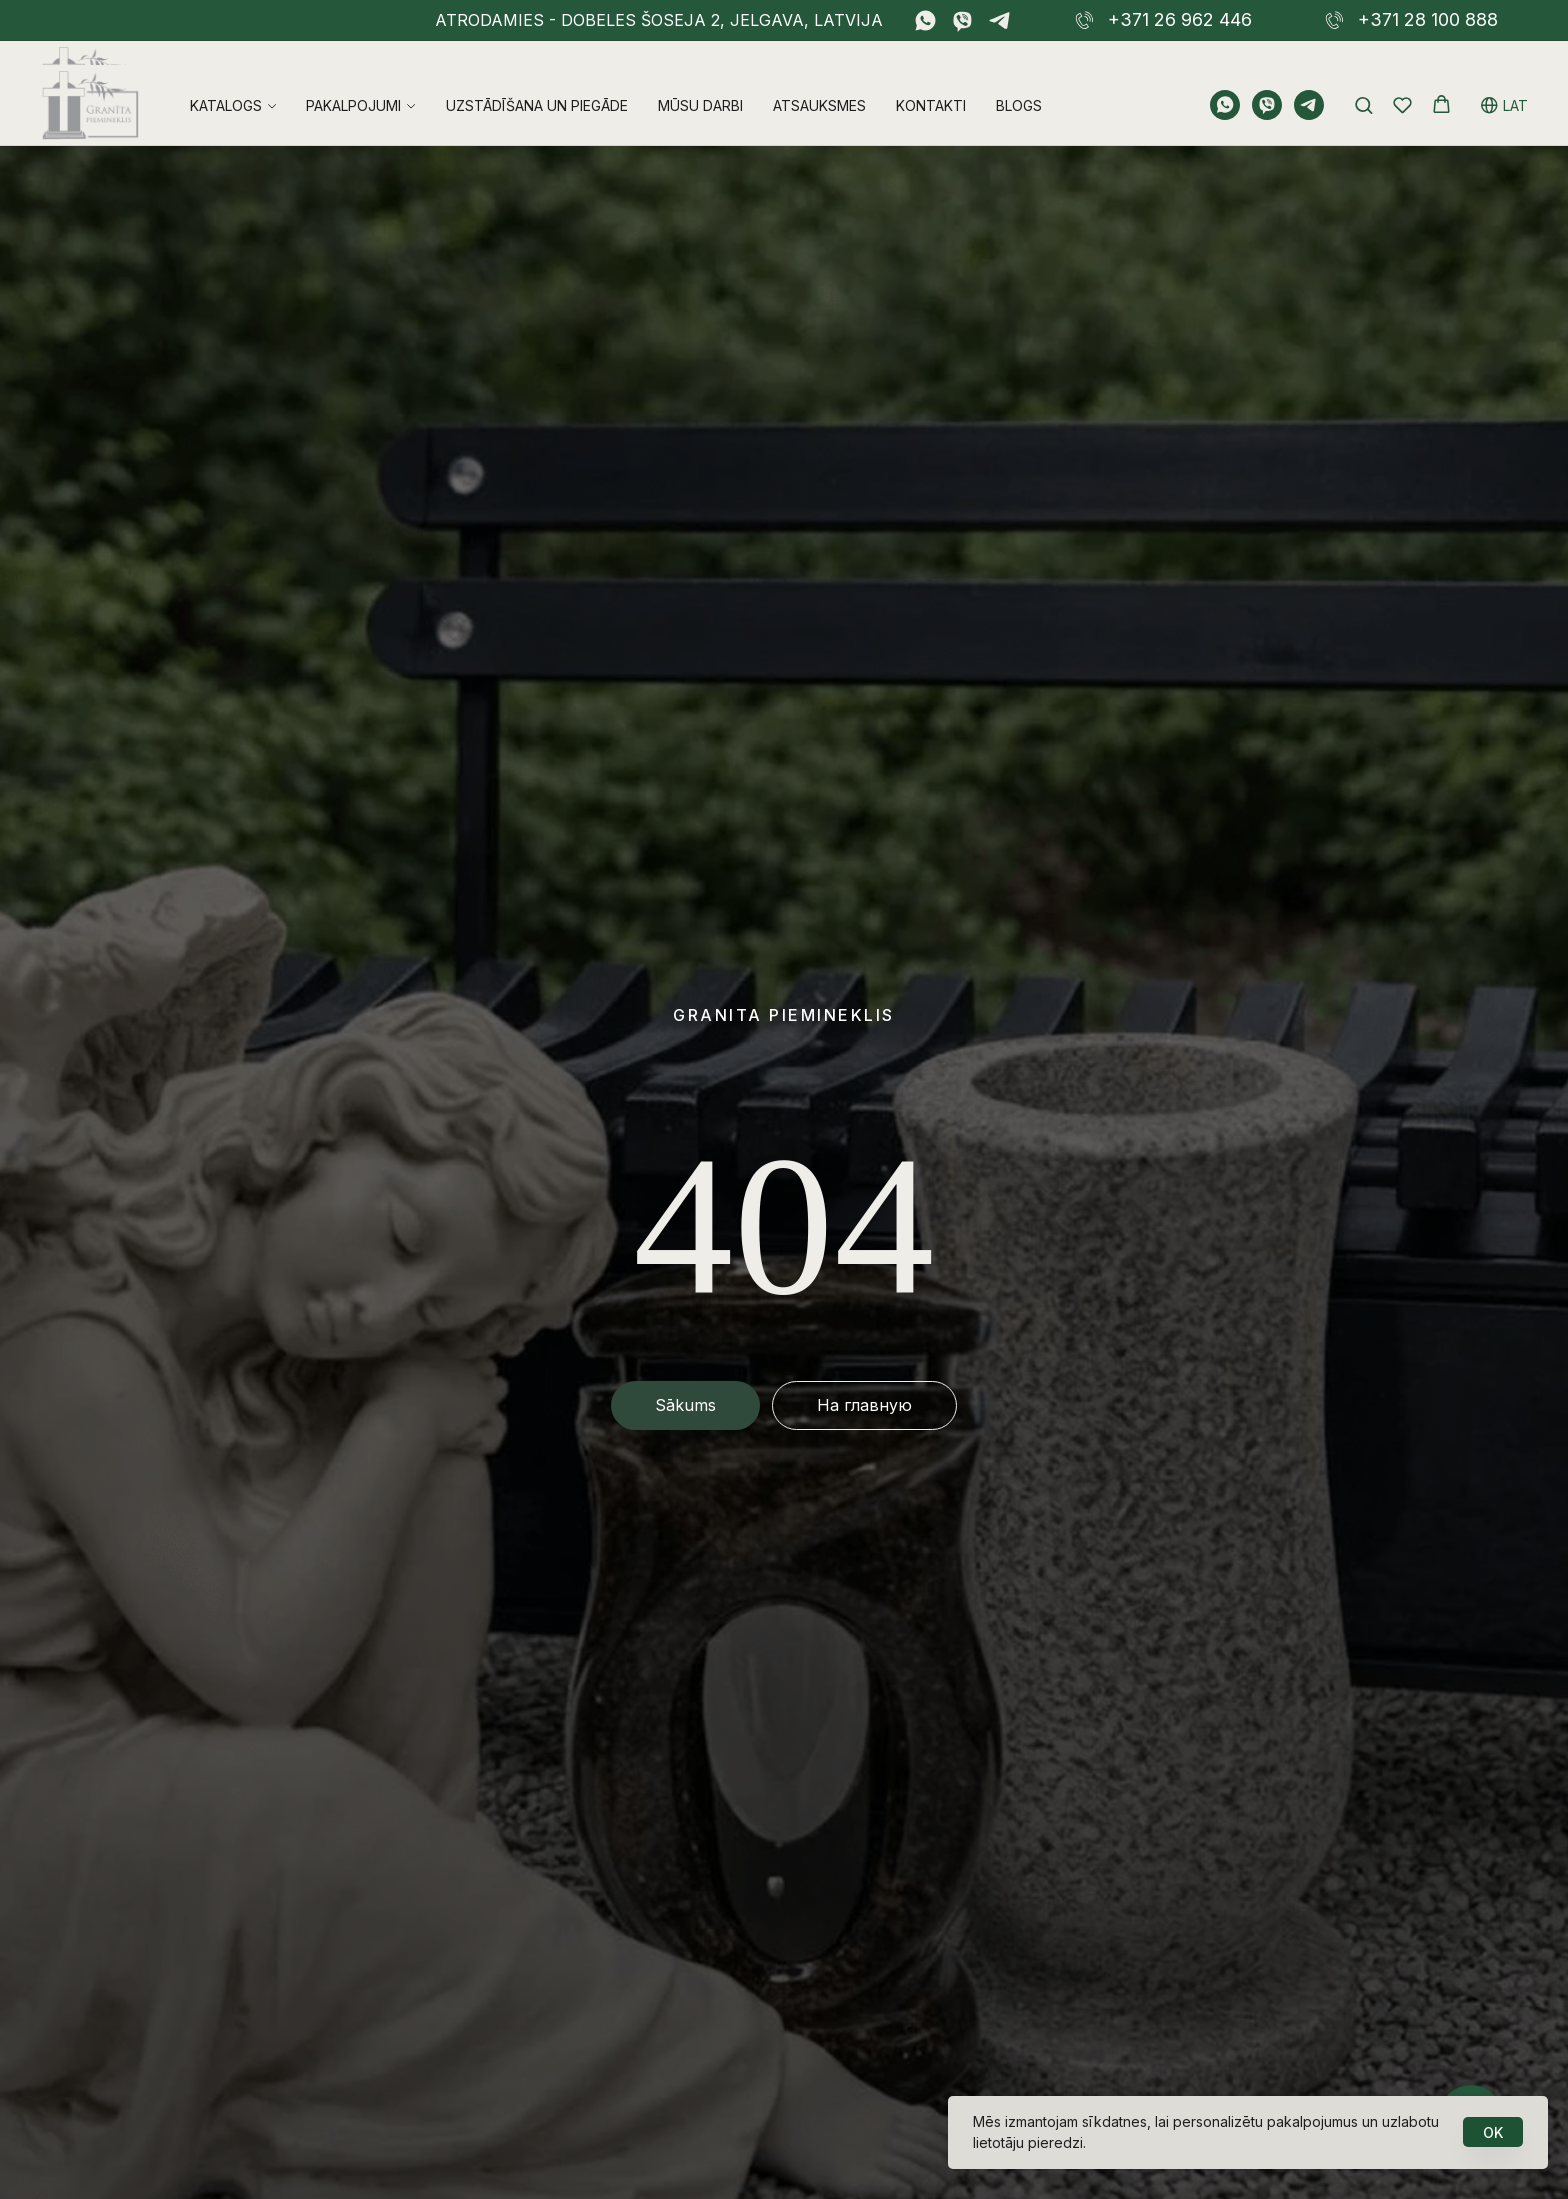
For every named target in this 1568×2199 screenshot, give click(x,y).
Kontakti (931, 81)
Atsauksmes (819, 81)
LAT (1504, 81)
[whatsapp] (925, 20)
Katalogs (226, 81)
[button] (1363, 80)
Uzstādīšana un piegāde (537, 81)
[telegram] (999, 20)
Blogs (1019, 81)
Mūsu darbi (700, 81)
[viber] (962, 20)
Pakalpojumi (353, 81)
